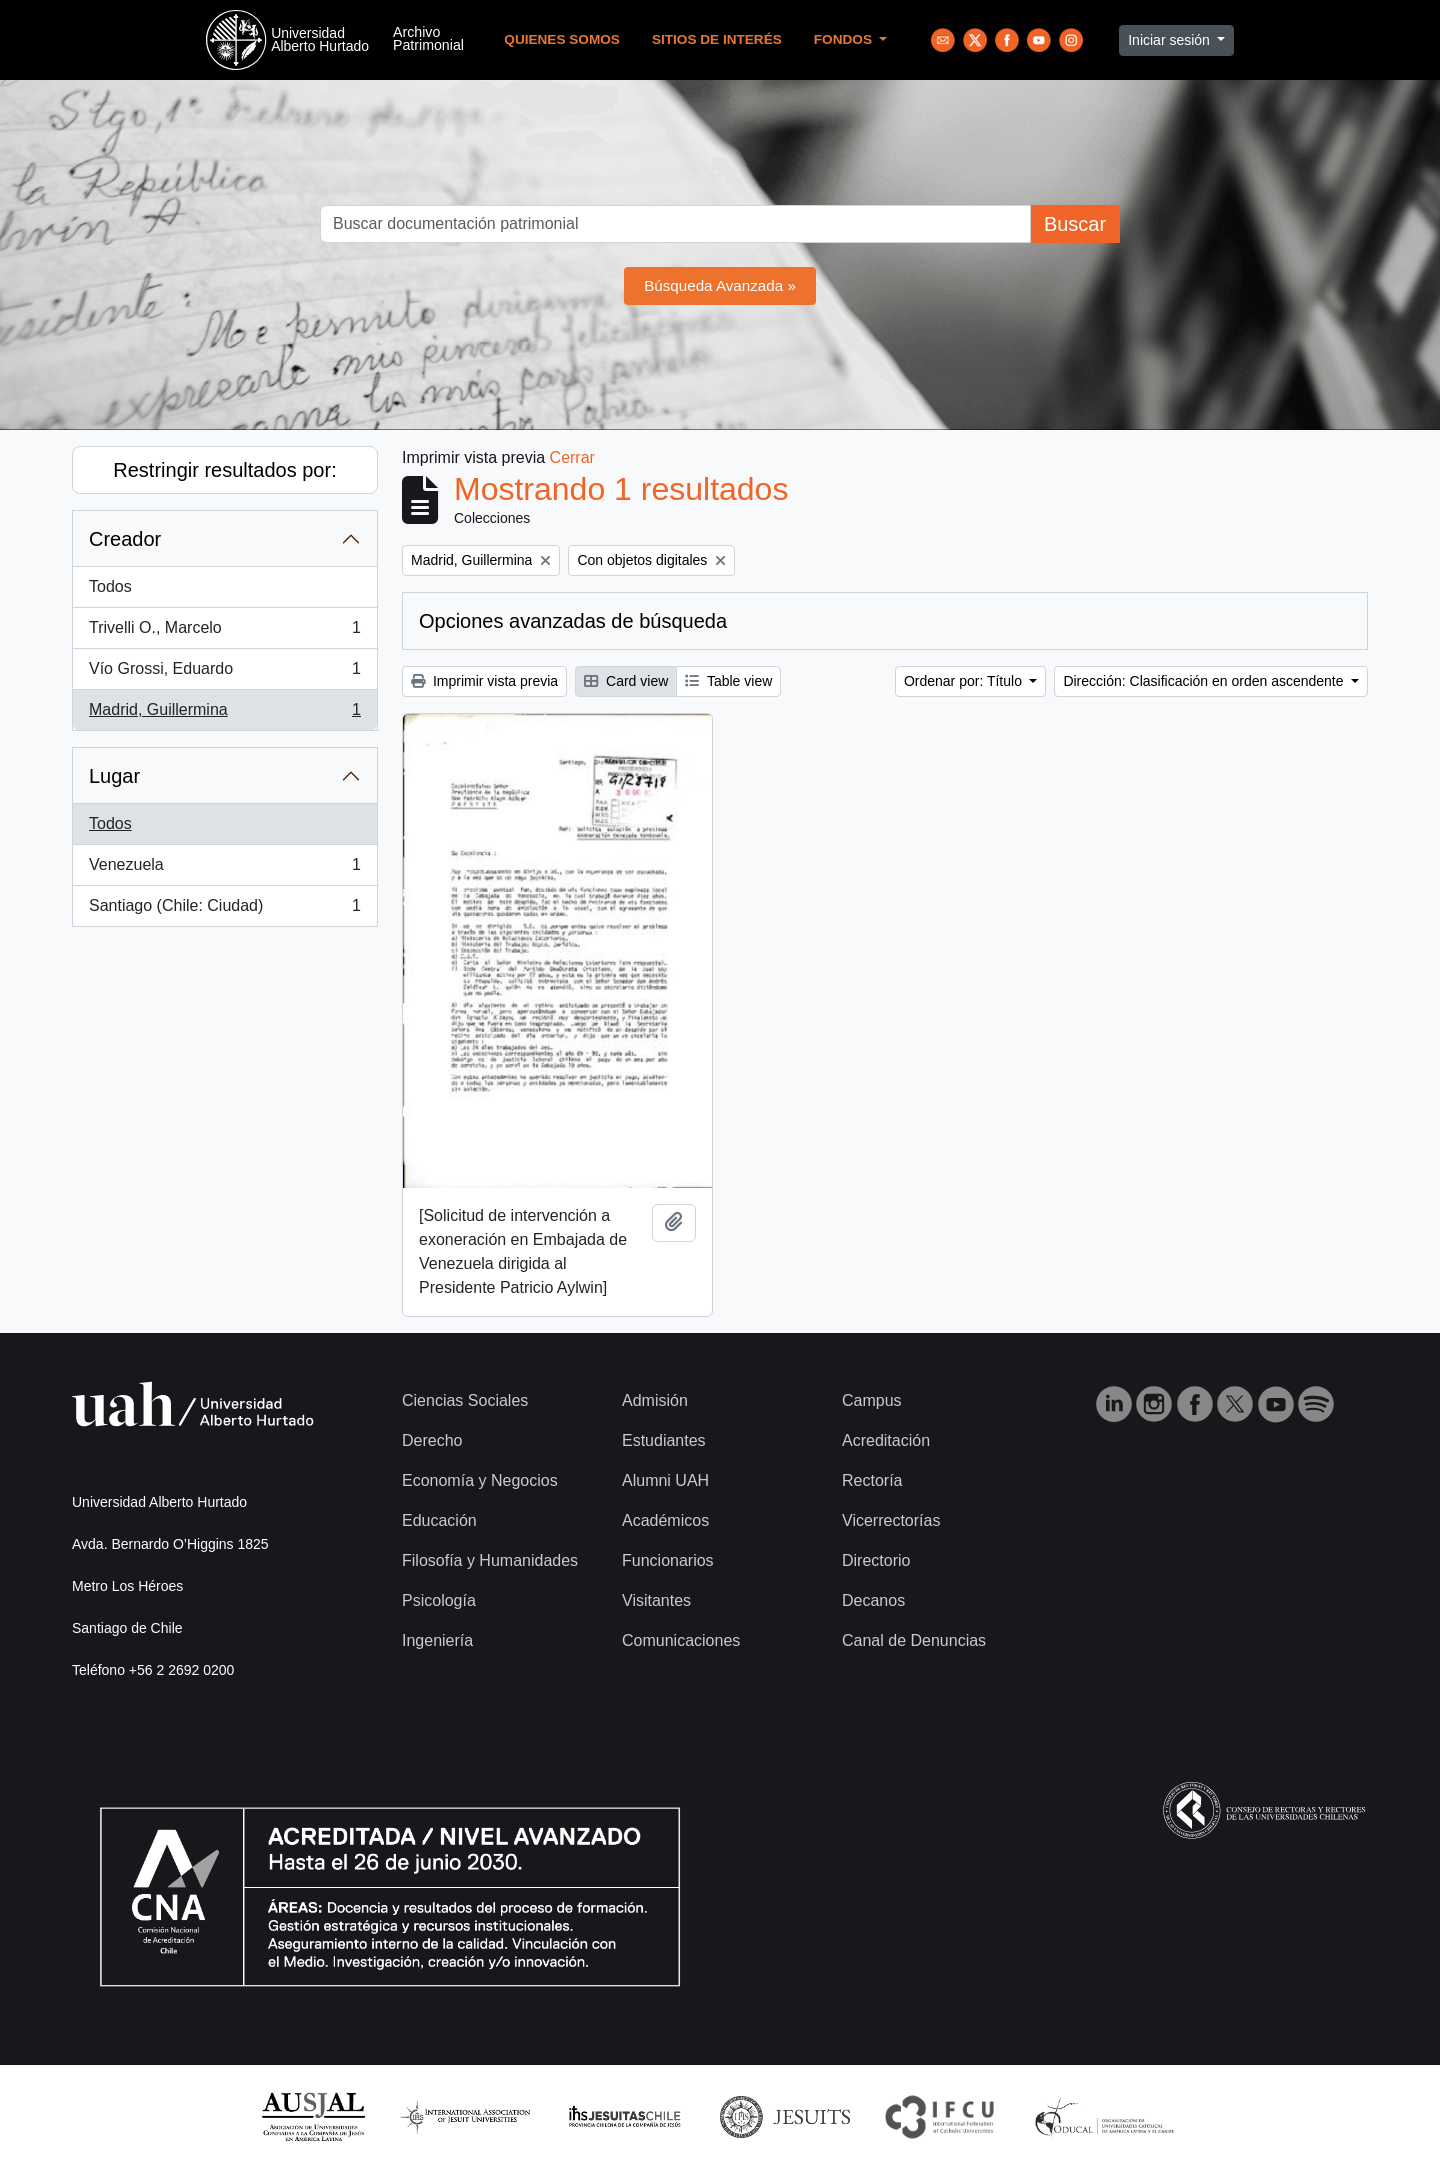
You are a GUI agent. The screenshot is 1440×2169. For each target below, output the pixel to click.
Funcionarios (668, 1560)
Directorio (876, 1560)
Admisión (655, 1400)
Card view (626, 681)
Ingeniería (437, 1640)
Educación (439, 1520)
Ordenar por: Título (965, 681)
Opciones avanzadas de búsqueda (573, 621)
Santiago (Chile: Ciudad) (224, 910)
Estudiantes (664, 1440)
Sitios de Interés (717, 39)
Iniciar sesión (1171, 40)
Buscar (1075, 224)
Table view (728, 681)
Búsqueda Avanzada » (720, 285)
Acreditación (886, 1440)
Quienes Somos (562, 39)
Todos (110, 586)
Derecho (432, 1440)
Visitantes (656, 1600)
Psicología (439, 1600)
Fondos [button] (845, 39)
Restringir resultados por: (224, 470)
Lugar (114, 776)
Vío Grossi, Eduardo (224, 673)
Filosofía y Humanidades (490, 1560)
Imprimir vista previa (484, 681)
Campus (872, 1400)
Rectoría (872, 1480)
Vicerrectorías (891, 1520)
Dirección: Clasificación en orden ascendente (1205, 681)
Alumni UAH (665, 1480)
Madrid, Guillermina (224, 714)
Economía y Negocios (480, 1480)
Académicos (665, 1520)
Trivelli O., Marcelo (224, 632)
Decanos (873, 1600)
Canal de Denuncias (914, 1640)
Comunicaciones (681, 1640)
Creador (125, 539)
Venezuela (224, 869)
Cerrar (572, 457)
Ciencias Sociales (465, 1400)
